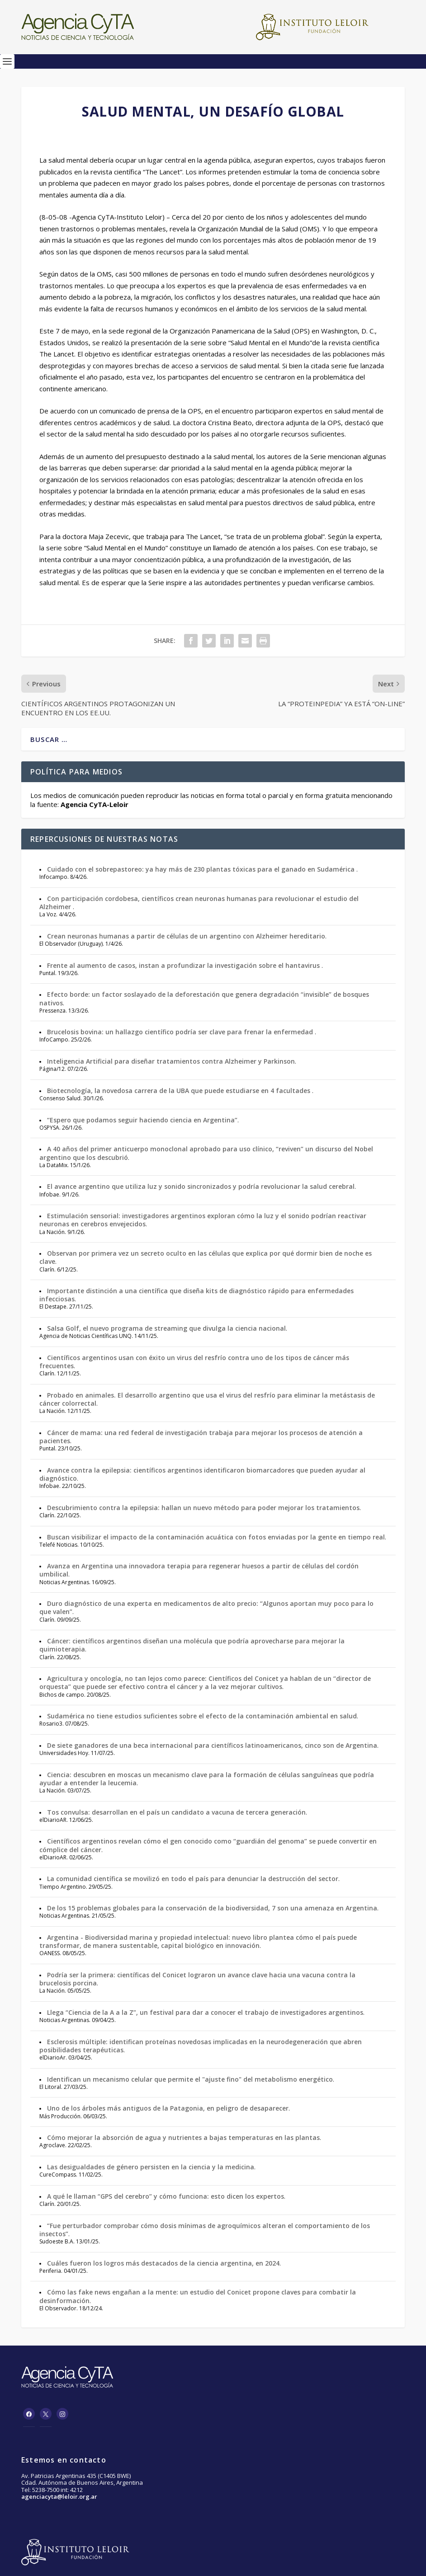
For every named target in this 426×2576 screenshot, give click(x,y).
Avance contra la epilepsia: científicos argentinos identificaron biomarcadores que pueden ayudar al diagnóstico (202, 1474)
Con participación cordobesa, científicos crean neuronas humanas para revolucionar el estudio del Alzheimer (199, 902)
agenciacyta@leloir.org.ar (59, 2496)
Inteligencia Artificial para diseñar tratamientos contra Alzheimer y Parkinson (171, 1061)
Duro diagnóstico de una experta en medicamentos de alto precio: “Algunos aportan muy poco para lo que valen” (206, 1607)
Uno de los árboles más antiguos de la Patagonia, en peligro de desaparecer (168, 2108)
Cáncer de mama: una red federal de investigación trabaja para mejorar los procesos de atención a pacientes (201, 1436)
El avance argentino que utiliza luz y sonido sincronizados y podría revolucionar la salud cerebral (201, 1186)
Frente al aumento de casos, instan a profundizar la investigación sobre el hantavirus (184, 965)
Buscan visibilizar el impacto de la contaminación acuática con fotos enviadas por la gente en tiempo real (216, 1536)
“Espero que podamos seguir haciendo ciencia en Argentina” (142, 1120)
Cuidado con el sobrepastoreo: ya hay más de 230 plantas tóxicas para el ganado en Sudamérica (201, 869)
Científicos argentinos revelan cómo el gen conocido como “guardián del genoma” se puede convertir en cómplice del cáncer (208, 1845)
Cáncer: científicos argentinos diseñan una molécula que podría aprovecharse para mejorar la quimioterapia (192, 1645)
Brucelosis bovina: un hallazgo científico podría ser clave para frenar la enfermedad (181, 1032)
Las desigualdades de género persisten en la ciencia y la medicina (150, 2167)
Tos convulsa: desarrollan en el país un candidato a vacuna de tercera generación (176, 1812)
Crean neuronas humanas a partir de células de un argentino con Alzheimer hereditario (186, 936)
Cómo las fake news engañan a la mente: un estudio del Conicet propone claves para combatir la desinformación (197, 2296)
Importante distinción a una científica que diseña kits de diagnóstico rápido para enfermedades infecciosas (196, 1294)
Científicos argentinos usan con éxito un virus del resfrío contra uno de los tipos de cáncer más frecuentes (194, 1361)
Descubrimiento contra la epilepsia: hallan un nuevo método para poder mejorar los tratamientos (203, 1507)
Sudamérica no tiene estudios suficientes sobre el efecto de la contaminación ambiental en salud (202, 1716)
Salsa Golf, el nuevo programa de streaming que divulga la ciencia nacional (166, 1328)
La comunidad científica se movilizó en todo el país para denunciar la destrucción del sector (192, 1878)
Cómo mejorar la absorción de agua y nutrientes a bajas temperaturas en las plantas (183, 2137)
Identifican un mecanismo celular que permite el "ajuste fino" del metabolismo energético (190, 2079)
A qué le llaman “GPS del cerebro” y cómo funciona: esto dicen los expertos (165, 2196)
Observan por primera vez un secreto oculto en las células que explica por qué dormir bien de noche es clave (205, 1257)
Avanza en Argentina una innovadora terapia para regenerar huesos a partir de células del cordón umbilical (199, 1570)
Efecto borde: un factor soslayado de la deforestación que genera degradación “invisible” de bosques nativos (204, 998)
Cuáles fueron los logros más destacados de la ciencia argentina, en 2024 (163, 2263)
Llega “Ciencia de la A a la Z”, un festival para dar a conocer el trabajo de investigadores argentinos (205, 2012)
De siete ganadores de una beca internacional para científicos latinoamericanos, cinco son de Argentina (212, 1745)
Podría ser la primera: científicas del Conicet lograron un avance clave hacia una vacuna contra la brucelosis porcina (197, 1979)
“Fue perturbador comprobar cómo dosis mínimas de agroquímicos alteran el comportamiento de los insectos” (204, 2229)
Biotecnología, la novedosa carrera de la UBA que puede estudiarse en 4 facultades (179, 1090)
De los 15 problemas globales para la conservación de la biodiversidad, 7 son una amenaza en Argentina (212, 1908)
